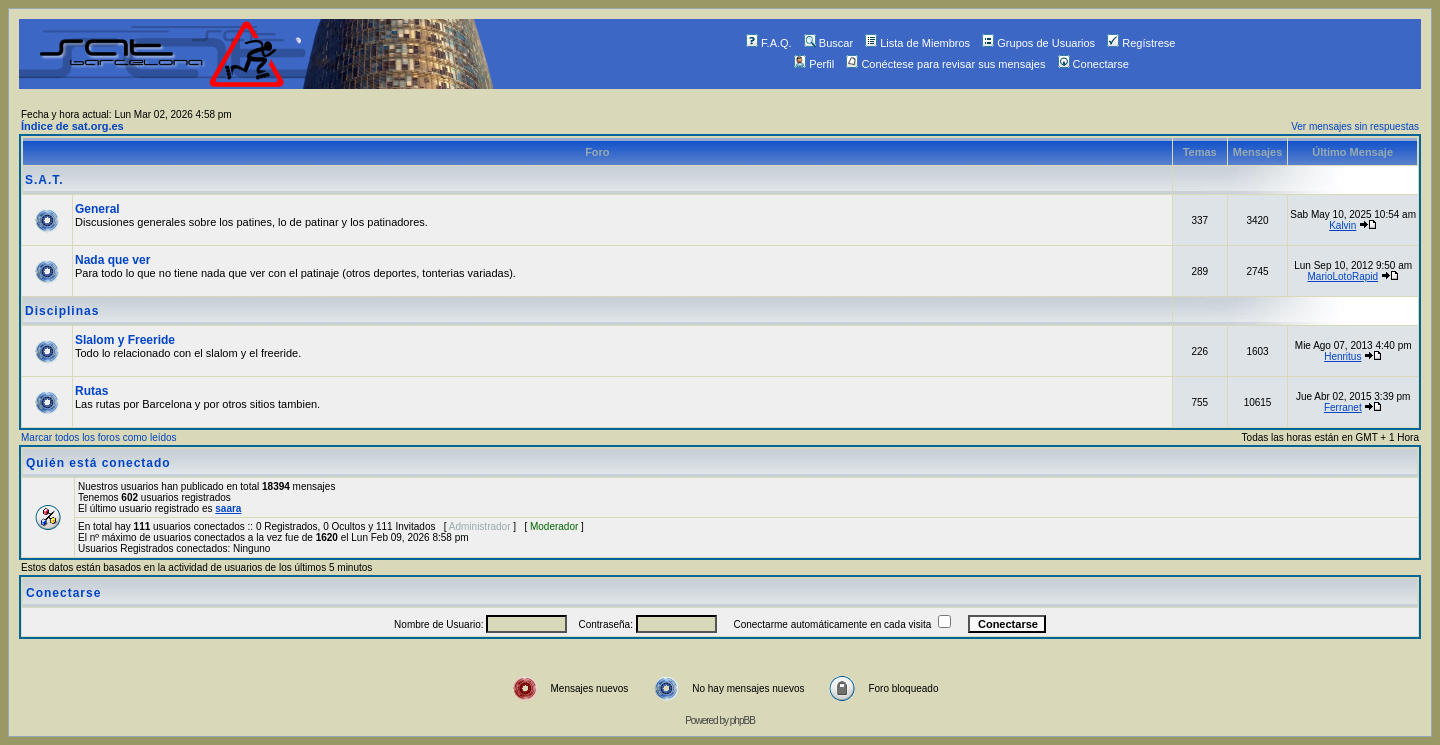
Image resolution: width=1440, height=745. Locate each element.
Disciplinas (62, 311)
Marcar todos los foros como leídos (99, 437)
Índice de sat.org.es (72, 126)
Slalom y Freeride (125, 340)
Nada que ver (112, 260)
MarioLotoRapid (1342, 276)
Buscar (828, 43)
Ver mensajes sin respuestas (1355, 126)
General (97, 209)
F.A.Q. (769, 43)
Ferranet (1343, 407)
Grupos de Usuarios (1038, 43)
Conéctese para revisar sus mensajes (945, 64)
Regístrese (1141, 43)
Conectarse (1093, 64)
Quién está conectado (98, 463)
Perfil (814, 64)
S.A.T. (44, 180)
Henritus (1342, 356)
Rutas (91, 391)
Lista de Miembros (917, 43)
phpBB (742, 720)
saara (228, 508)
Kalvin (1342, 225)
